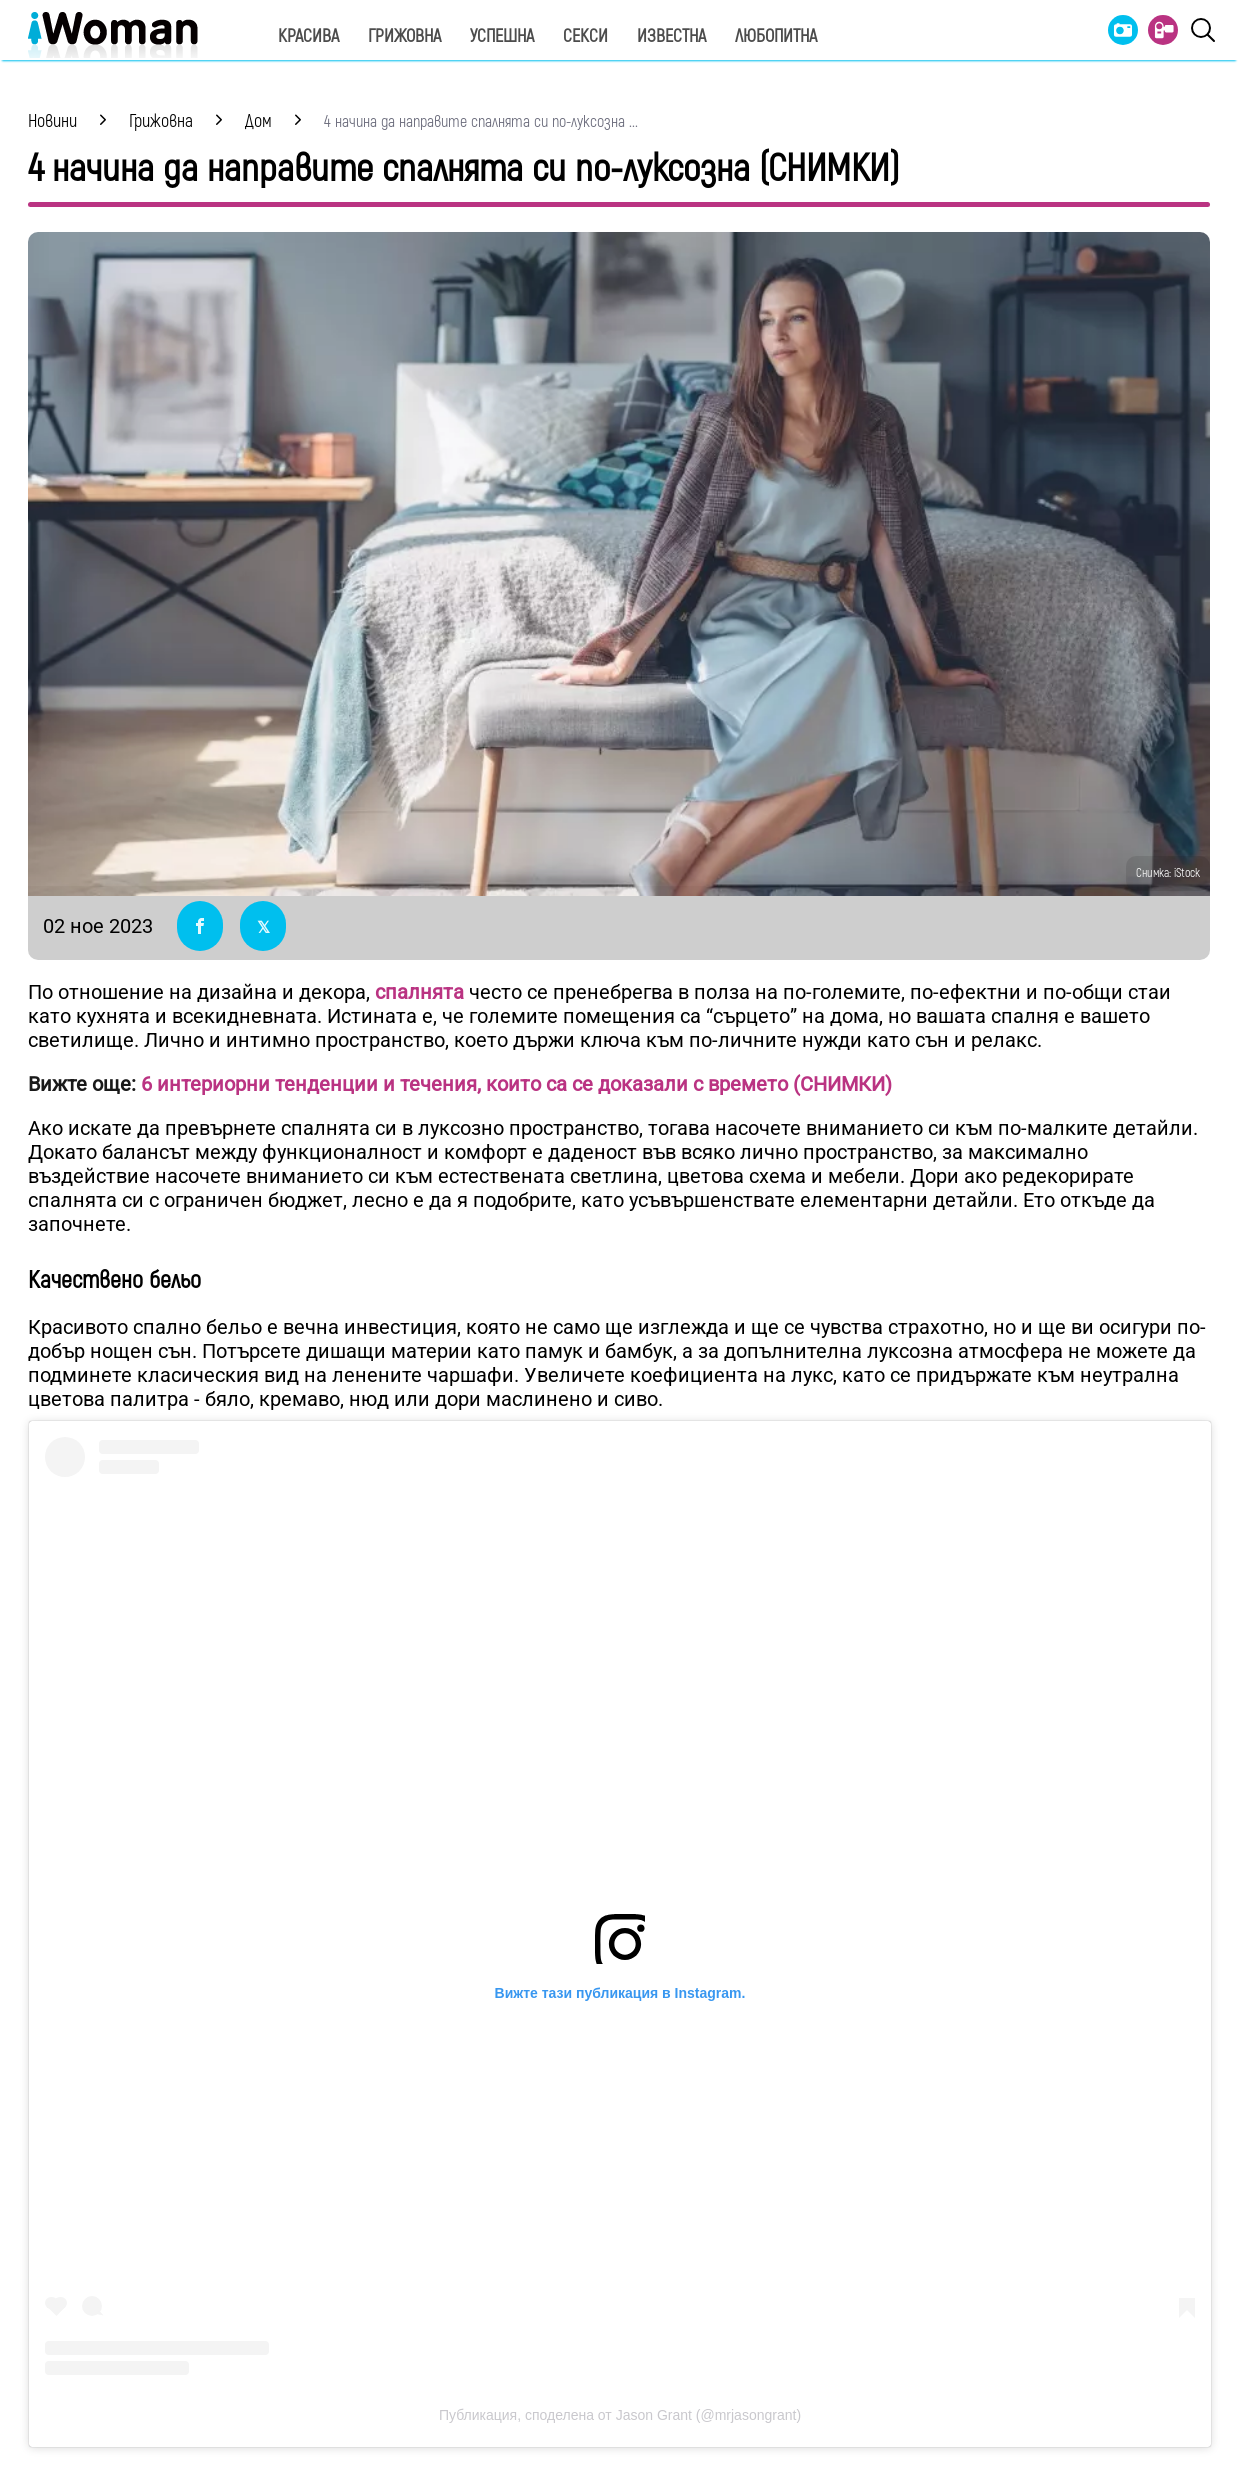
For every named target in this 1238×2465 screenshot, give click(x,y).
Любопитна (776, 36)
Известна (671, 36)
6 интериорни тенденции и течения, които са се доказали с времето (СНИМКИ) (516, 1084)
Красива (308, 36)
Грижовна (404, 36)
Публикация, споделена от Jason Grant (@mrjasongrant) (620, 2415)
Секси (585, 36)
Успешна (502, 36)
